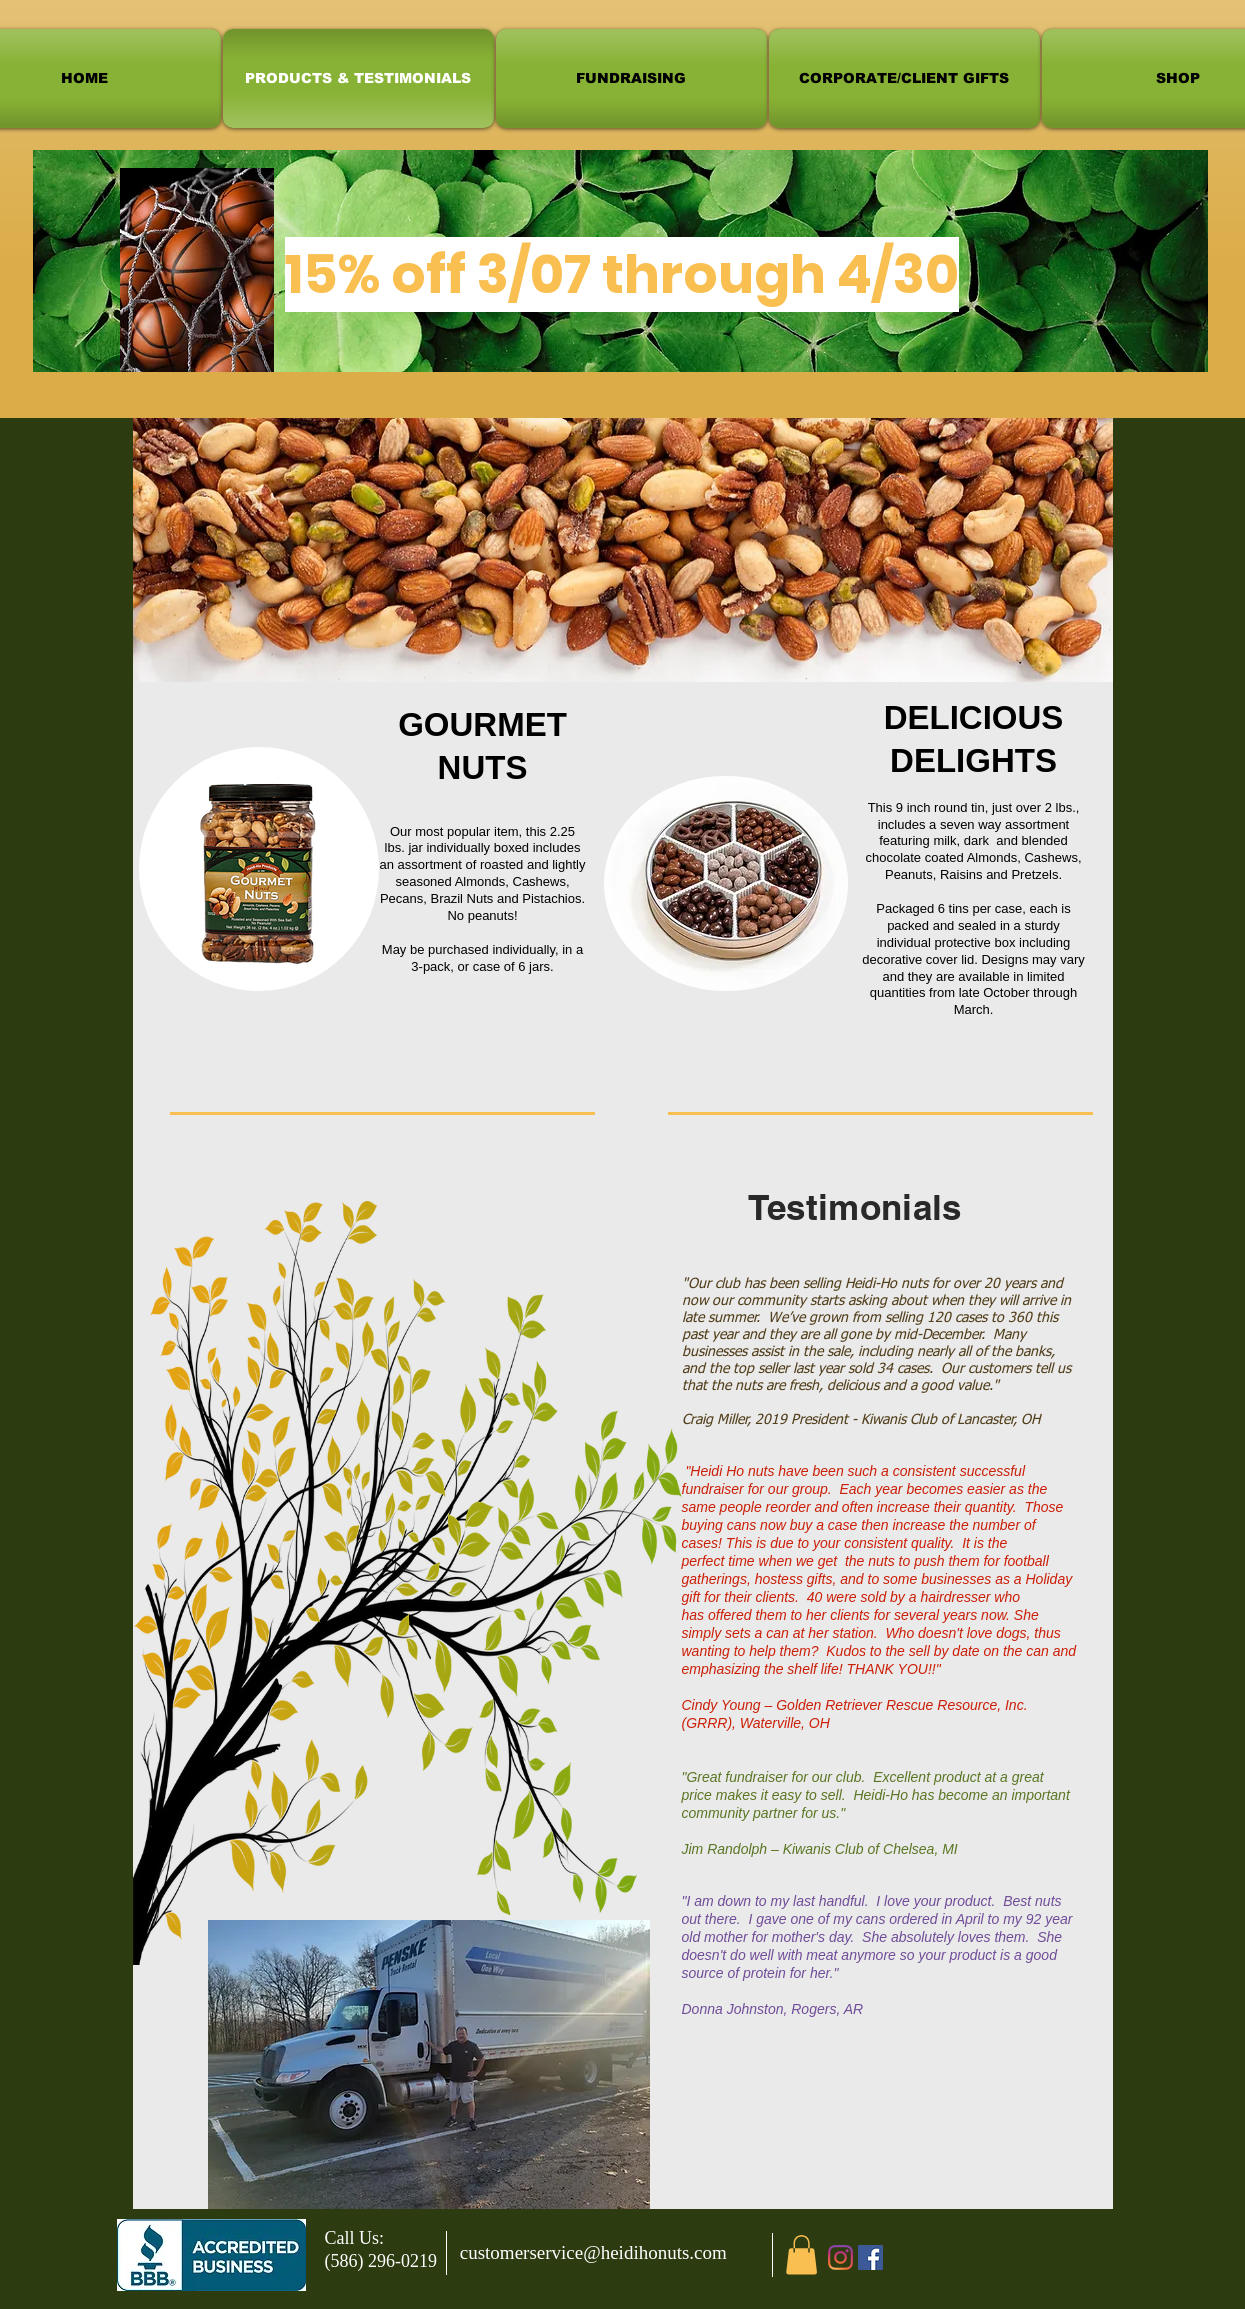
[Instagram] (840, 2257)
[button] (801, 2254)
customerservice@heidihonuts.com (593, 2252)
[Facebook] (870, 2257)
